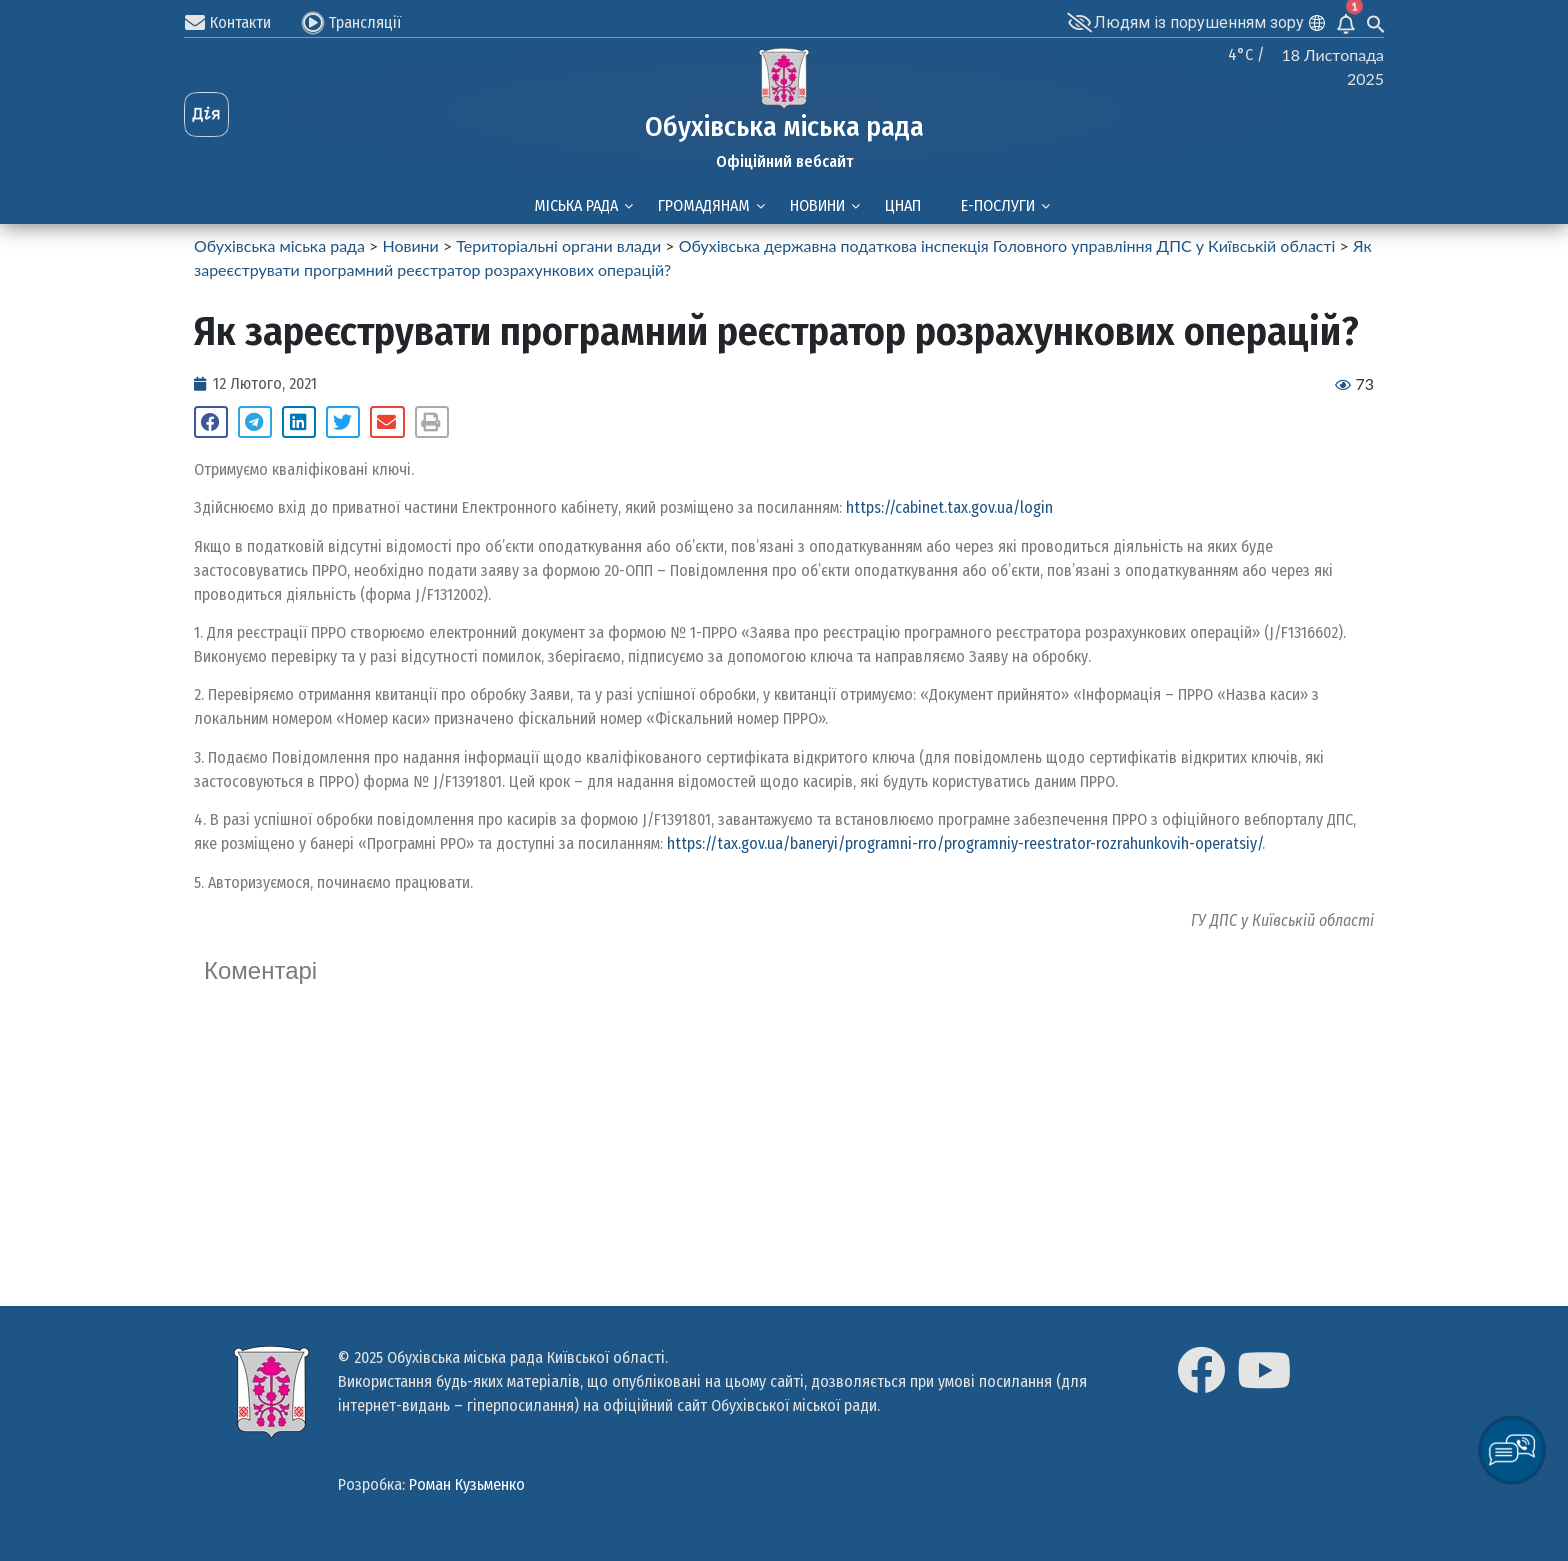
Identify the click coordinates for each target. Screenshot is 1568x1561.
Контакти (240, 22)
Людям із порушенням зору (1199, 22)
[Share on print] (432, 422)
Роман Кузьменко (467, 1484)
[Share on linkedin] (299, 422)
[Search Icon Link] (1376, 22)
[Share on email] (387, 422)
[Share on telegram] (255, 422)
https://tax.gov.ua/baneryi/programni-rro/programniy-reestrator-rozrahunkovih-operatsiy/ (964, 843)
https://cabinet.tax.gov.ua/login (949, 507)
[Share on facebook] (211, 422)
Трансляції (364, 22)
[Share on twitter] (343, 422)
